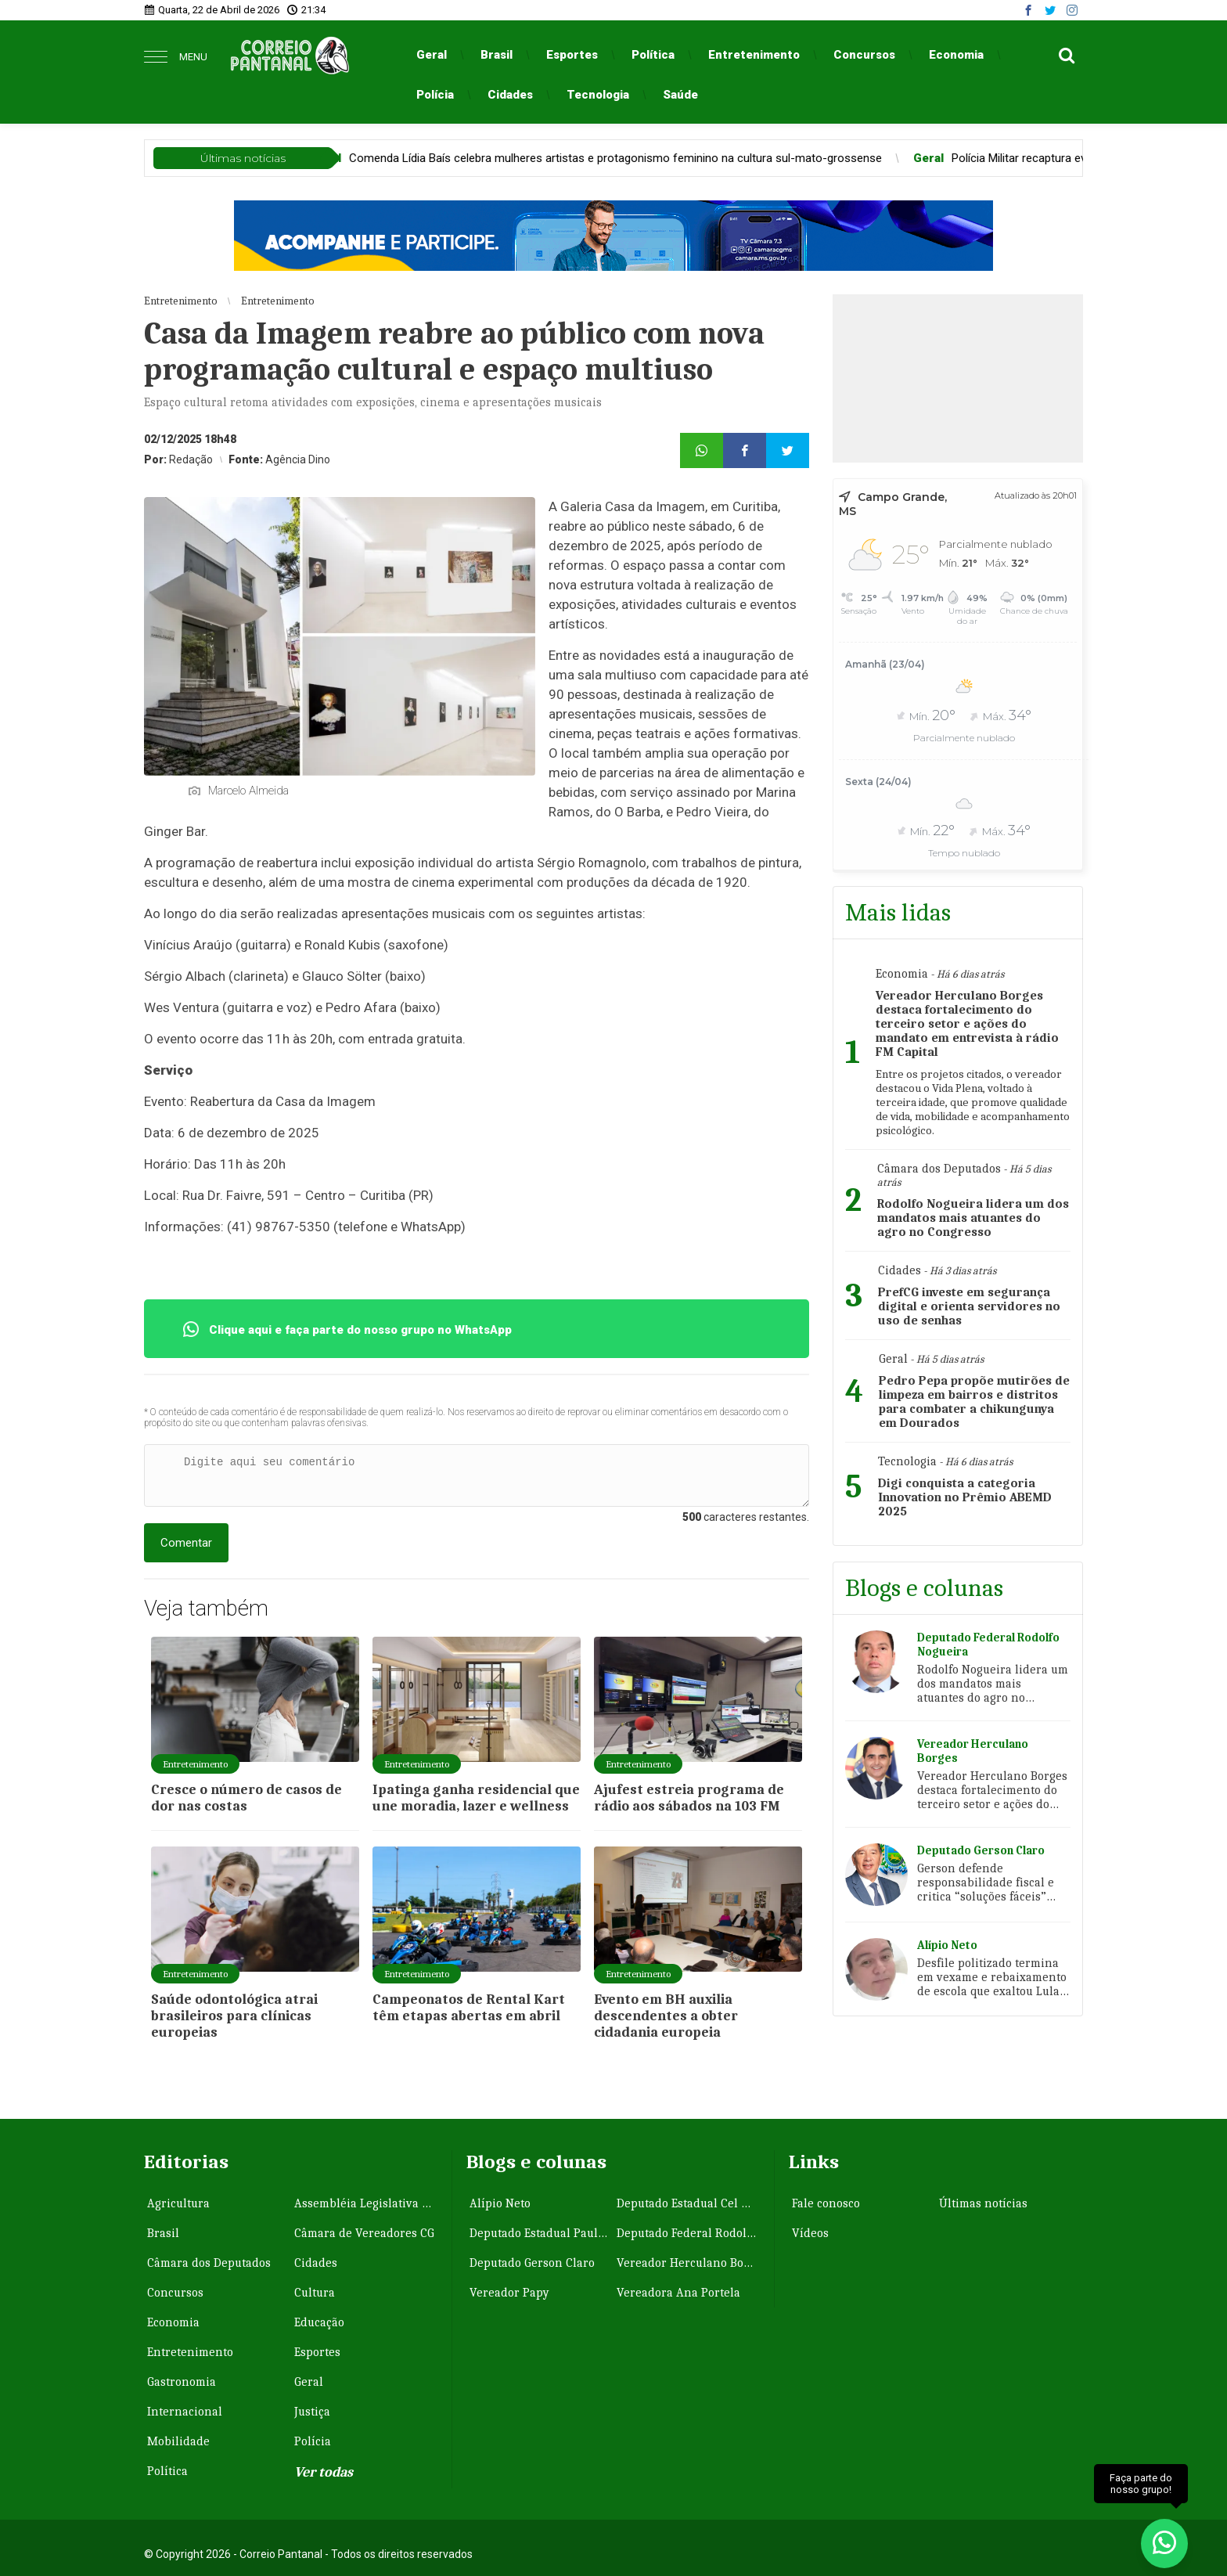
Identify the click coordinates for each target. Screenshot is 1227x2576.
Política (653, 55)
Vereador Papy (509, 2293)
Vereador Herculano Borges (689, 2263)
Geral (431, 55)
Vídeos (810, 2233)
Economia (956, 55)
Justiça (312, 2412)
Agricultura (178, 2203)
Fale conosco (826, 2203)
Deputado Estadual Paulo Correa (542, 2233)
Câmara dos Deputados (209, 2263)
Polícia (435, 95)
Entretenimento (754, 55)
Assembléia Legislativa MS (366, 2203)
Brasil (496, 55)
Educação (319, 2322)
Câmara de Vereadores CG (364, 2233)
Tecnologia (598, 95)
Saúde (680, 95)
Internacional (184, 2412)
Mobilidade (178, 2441)
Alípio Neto (500, 2203)
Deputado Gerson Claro (532, 2263)
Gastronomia (181, 2382)
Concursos (864, 55)
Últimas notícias (983, 2203)
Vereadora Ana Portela (678, 2293)
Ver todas (323, 2472)
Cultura (314, 2293)
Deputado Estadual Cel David (689, 2203)
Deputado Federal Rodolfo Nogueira (689, 2233)
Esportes (572, 55)
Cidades (510, 95)
